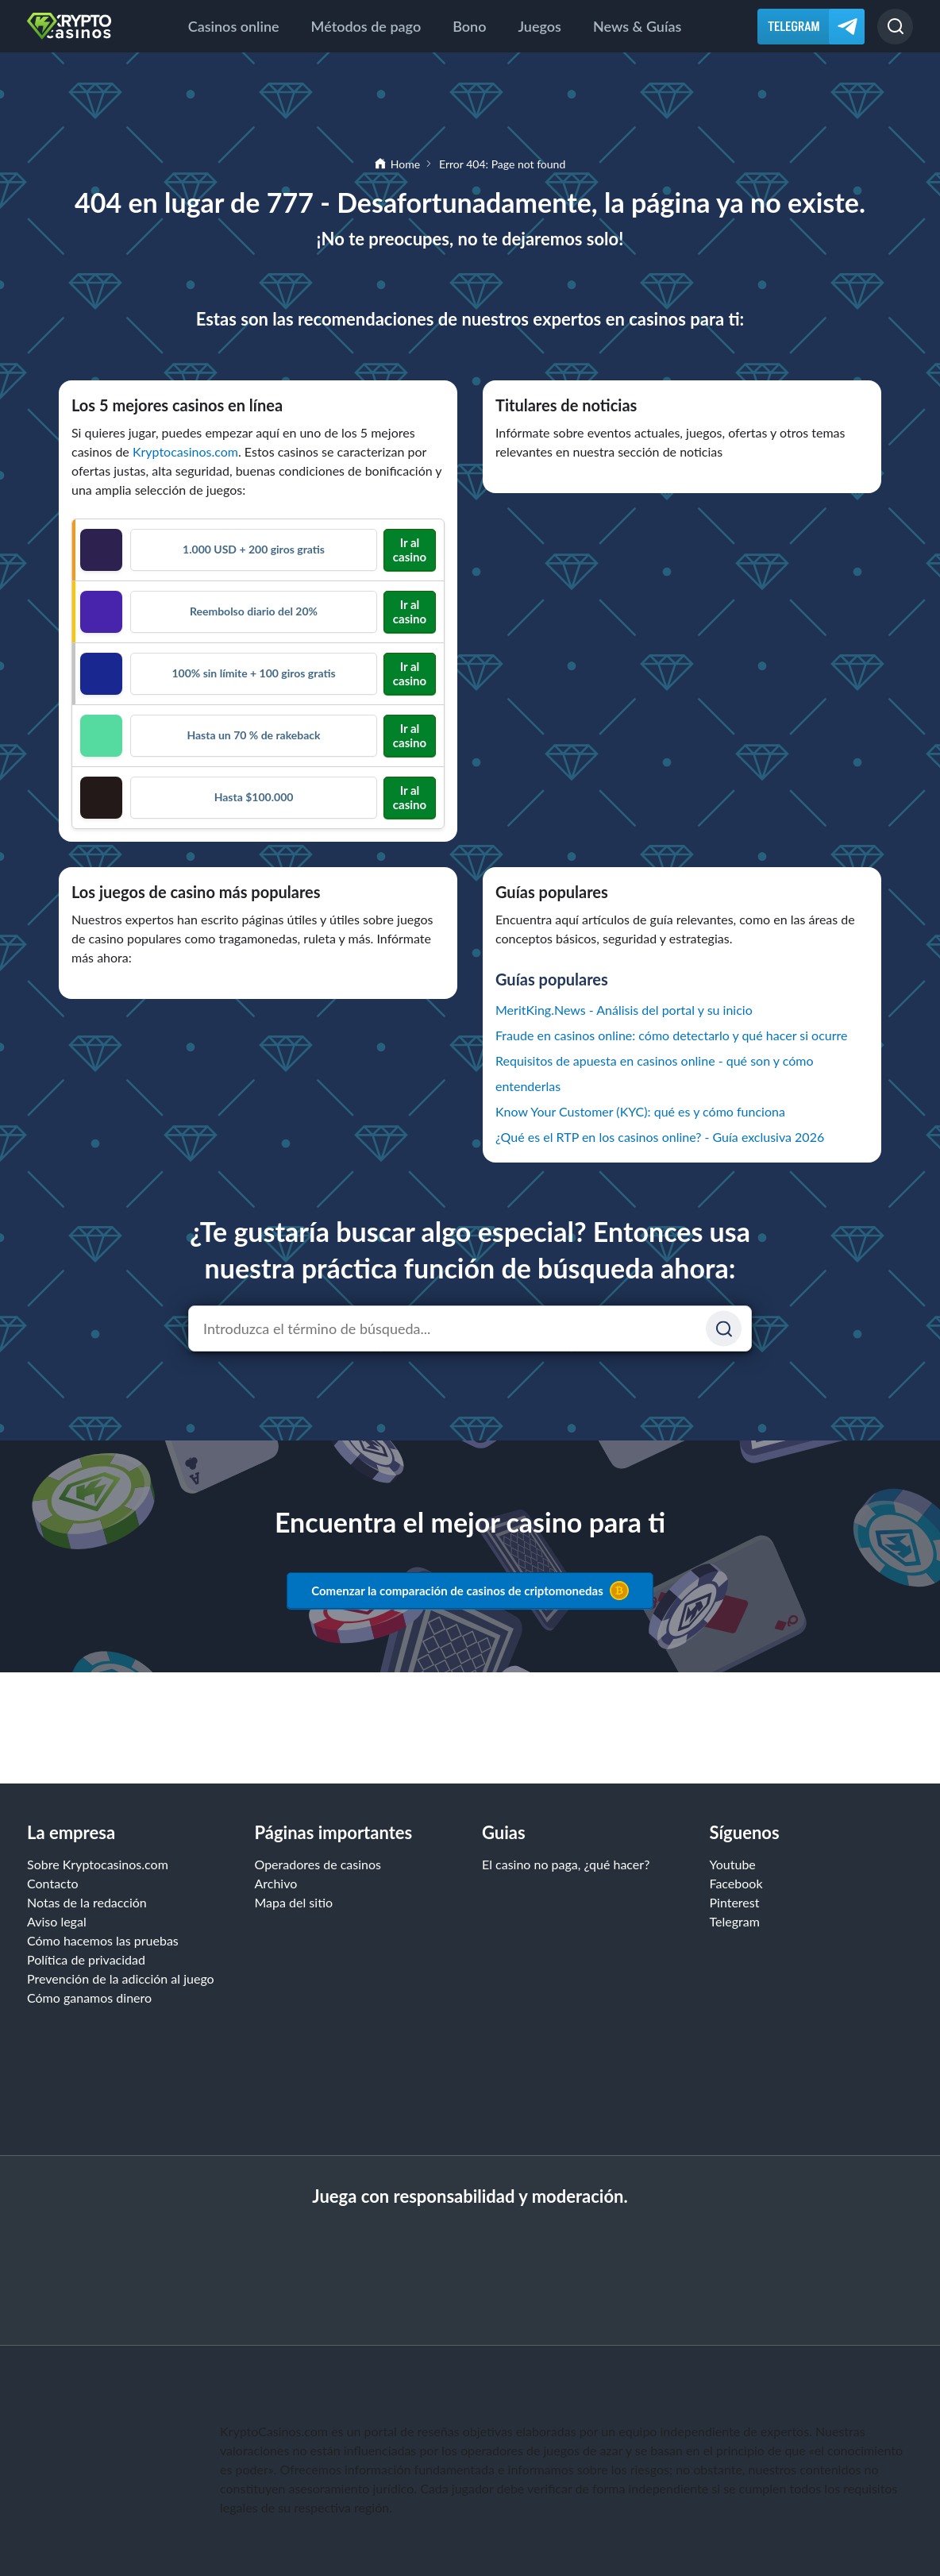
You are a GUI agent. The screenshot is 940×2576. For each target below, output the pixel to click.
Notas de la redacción (87, 1902)
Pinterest (735, 1902)
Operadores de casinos (318, 1864)
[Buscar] (895, 26)
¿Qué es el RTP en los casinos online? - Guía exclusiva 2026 (659, 1136)
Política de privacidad (86, 1959)
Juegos (539, 26)
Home (405, 164)
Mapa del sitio (294, 1902)
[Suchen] (724, 1329)
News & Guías (637, 26)
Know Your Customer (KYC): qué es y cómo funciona (640, 1111)
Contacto (53, 1883)
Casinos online (233, 26)
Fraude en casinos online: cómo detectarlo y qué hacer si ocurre (671, 1035)
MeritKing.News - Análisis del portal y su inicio (624, 1009)
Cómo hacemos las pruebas (103, 1940)
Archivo (276, 1883)
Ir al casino (409, 549)
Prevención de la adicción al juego (120, 1978)
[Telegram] (811, 26)
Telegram (735, 1921)
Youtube (733, 1864)
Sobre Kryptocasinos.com (97, 1864)
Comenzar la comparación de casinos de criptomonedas (470, 1590)
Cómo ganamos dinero (89, 1997)
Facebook (736, 1883)
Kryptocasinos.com (185, 451)
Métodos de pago (366, 26)
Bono (469, 26)
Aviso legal (57, 1921)
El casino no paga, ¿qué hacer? (565, 1864)
